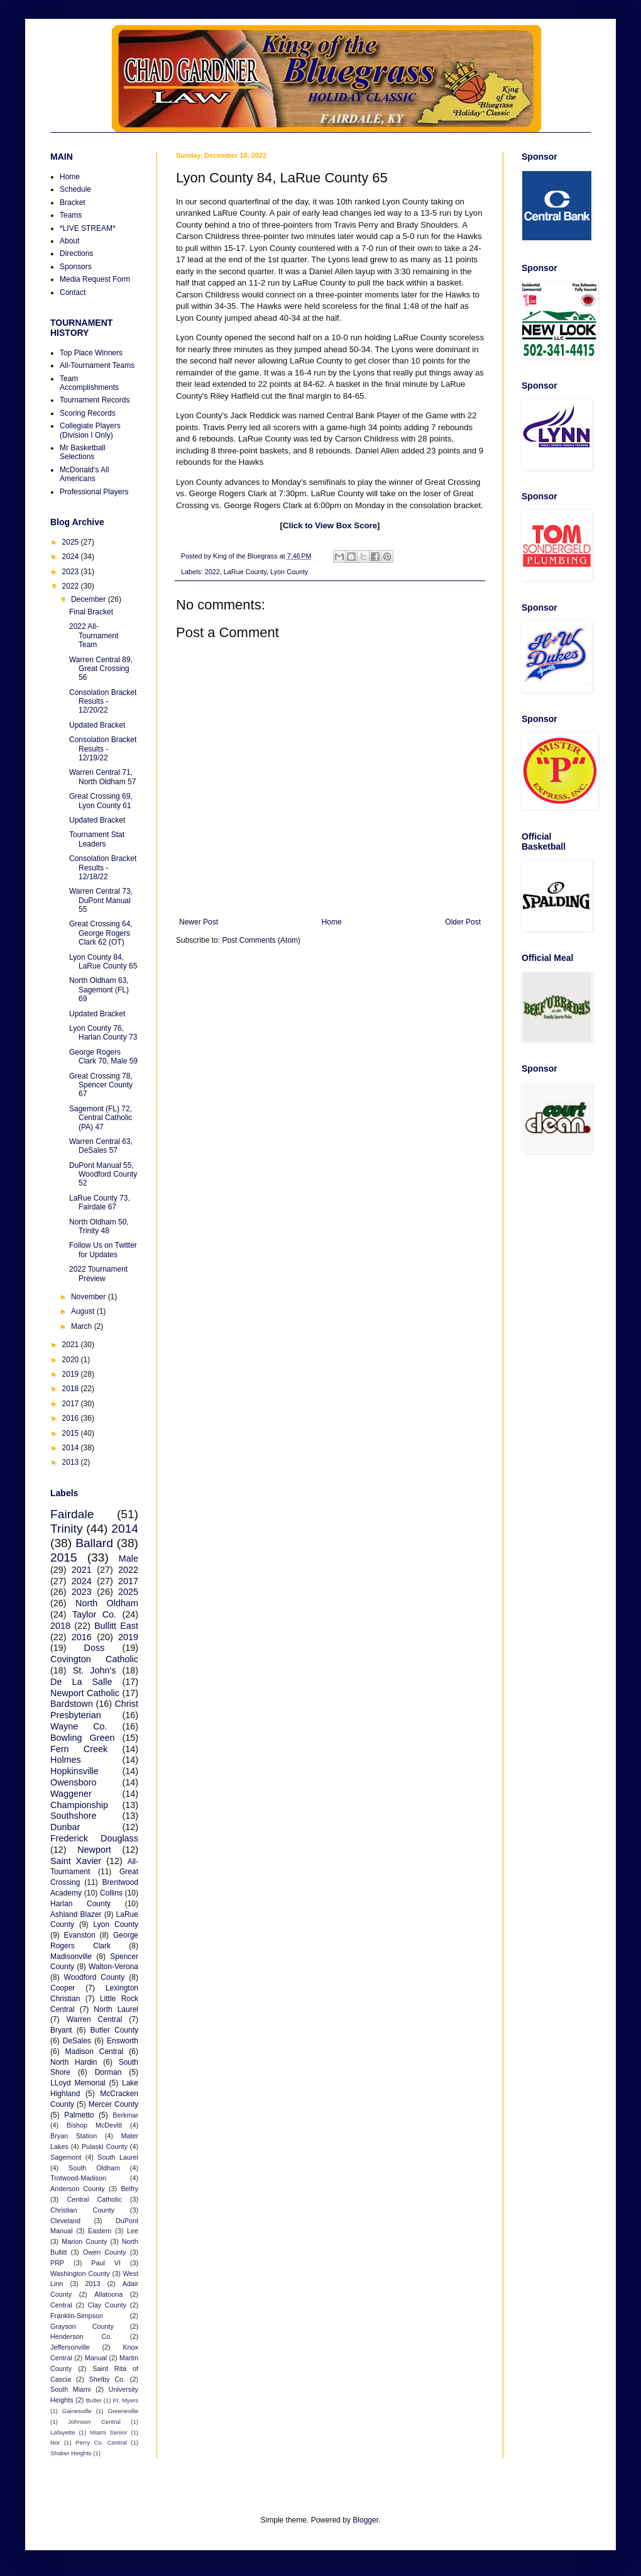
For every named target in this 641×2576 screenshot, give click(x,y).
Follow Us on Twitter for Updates (103, 1249)
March (82, 1326)
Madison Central (94, 2051)
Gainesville (77, 2410)
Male (128, 1558)
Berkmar (125, 2115)
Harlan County (80, 1903)
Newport (94, 1850)
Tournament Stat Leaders (96, 839)
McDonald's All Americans (84, 474)
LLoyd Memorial (78, 2083)
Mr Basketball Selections (83, 452)
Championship (79, 1805)
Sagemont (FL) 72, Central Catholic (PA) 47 (100, 1117)
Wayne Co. (78, 1726)
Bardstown (71, 1704)
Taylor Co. (94, 1614)
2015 (71, 1433)
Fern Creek (78, 1749)
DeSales (77, 2040)
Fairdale (72, 1514)
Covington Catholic (94, 1659)
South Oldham (94, 2168)
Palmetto (79, 2115)
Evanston (80, 1935)
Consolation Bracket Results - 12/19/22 (102, 748)
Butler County (114, 2030)
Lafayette (62, 2432)
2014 (71, 1447)
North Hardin (73, 2062)
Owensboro (73, 1782)
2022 (212, 571)
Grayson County (82, 2326)
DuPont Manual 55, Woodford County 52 (103, 1174)
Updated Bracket (97, 725)
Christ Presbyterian (94, 1709)
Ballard (94, 1543)
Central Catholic (94, 2199)
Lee (132, 2231)
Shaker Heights (71, 2453)
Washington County (80, 2273)
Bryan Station (73, 2136)
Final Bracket (91, 612)
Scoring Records (88, 413)
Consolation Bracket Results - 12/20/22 (102, 701)
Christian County (82, 2210)
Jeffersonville (70, 2347)
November (89, 1296)
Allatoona (108, 2294)
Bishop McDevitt (94, 2125)
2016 (71, 1418)
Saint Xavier (75, 1861)
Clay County (107, 2305)
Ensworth (122, 2040)
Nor (55, 2442)
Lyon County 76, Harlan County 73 (103, 1032)
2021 (71, 1344)
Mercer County (113, 2104)
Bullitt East (116, 1626)
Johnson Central (94, 2421)
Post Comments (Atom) (261, 940)
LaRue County (245, 571)
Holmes (65, 1760)
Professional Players (94, 491)
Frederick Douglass (94, 1838)
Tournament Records (94, 400)
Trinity (66, 1528)
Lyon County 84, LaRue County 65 (103, 961)
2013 (71, 1462)
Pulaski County (105, 2146)
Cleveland (65, 2220)
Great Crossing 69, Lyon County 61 (101, 800)
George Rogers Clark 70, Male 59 (103, 1056)
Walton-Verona (113, 1966)
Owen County (104, 2252)
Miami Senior (108, 2432)
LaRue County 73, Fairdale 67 (99, 1202)
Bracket (72, 202)
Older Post (463, 922)
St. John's (94, 1670)
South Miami (70, 2389)
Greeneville (122, 2410)
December (89, 599)
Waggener (71, 1794)
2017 (71, 1403)
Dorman (108, 2072)
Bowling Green (82, 1738)
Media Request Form (95, 279)
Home (332, 922)
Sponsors (76, 266)
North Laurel (116, 2009)
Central (61, 2305)
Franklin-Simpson (76, 2315)
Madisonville (71, 1956)
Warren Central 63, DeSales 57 (101, 1146)
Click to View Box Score (330, 525)
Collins (111, 1893)
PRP (57, 2263)
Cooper (62, 1988)
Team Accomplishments (89, 383)
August (84, 1311)
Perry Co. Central (101, 2442)
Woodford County (94, 1977)
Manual (96, 2358)
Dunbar (65, 1827)
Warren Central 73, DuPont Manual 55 (101, 900)
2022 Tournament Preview (98, 1273)
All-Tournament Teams (97, 365)
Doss (94, 1648)
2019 (71, 1374)
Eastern (99, 2231)
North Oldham (106, 1603)
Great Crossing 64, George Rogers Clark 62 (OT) (101, 933)
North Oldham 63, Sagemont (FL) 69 (99, 989)
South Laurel (117, 2157)
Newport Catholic (84, 1693)
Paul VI (106, 2263)
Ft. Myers (125, 2400)
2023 (71, 571)
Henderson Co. (81, 2336)
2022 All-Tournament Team (93, 635)
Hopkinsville (74, 1771)
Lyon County (289, 571)
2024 (71, 556)
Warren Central (95, 2019)
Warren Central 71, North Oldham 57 (102, 777)
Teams (71, 215)
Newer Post (198, 922)
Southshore (73, 1816)
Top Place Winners (91, 352)
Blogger (365, 2520)
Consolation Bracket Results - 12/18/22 (102, 867)
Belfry (129, 2188)
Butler (94, 2400)
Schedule (75, 189)
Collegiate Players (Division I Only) (90, 430)
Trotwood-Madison (78, 2178)
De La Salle (81, 1682)
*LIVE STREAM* (88, 228)
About (69, 240)
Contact (72, 292)
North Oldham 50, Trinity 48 (99, 1226)
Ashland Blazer (76, 1914)
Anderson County (77, 2188)
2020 (71, 1359)
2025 (71, 542)
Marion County (84, 2241)
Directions (76, 253)
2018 (71, 1388)
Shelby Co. (107, 2379)
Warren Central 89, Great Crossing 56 (101, 668)
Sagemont (65, 2157)
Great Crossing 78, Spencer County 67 (101, 1085)
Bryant (61, 2030)
